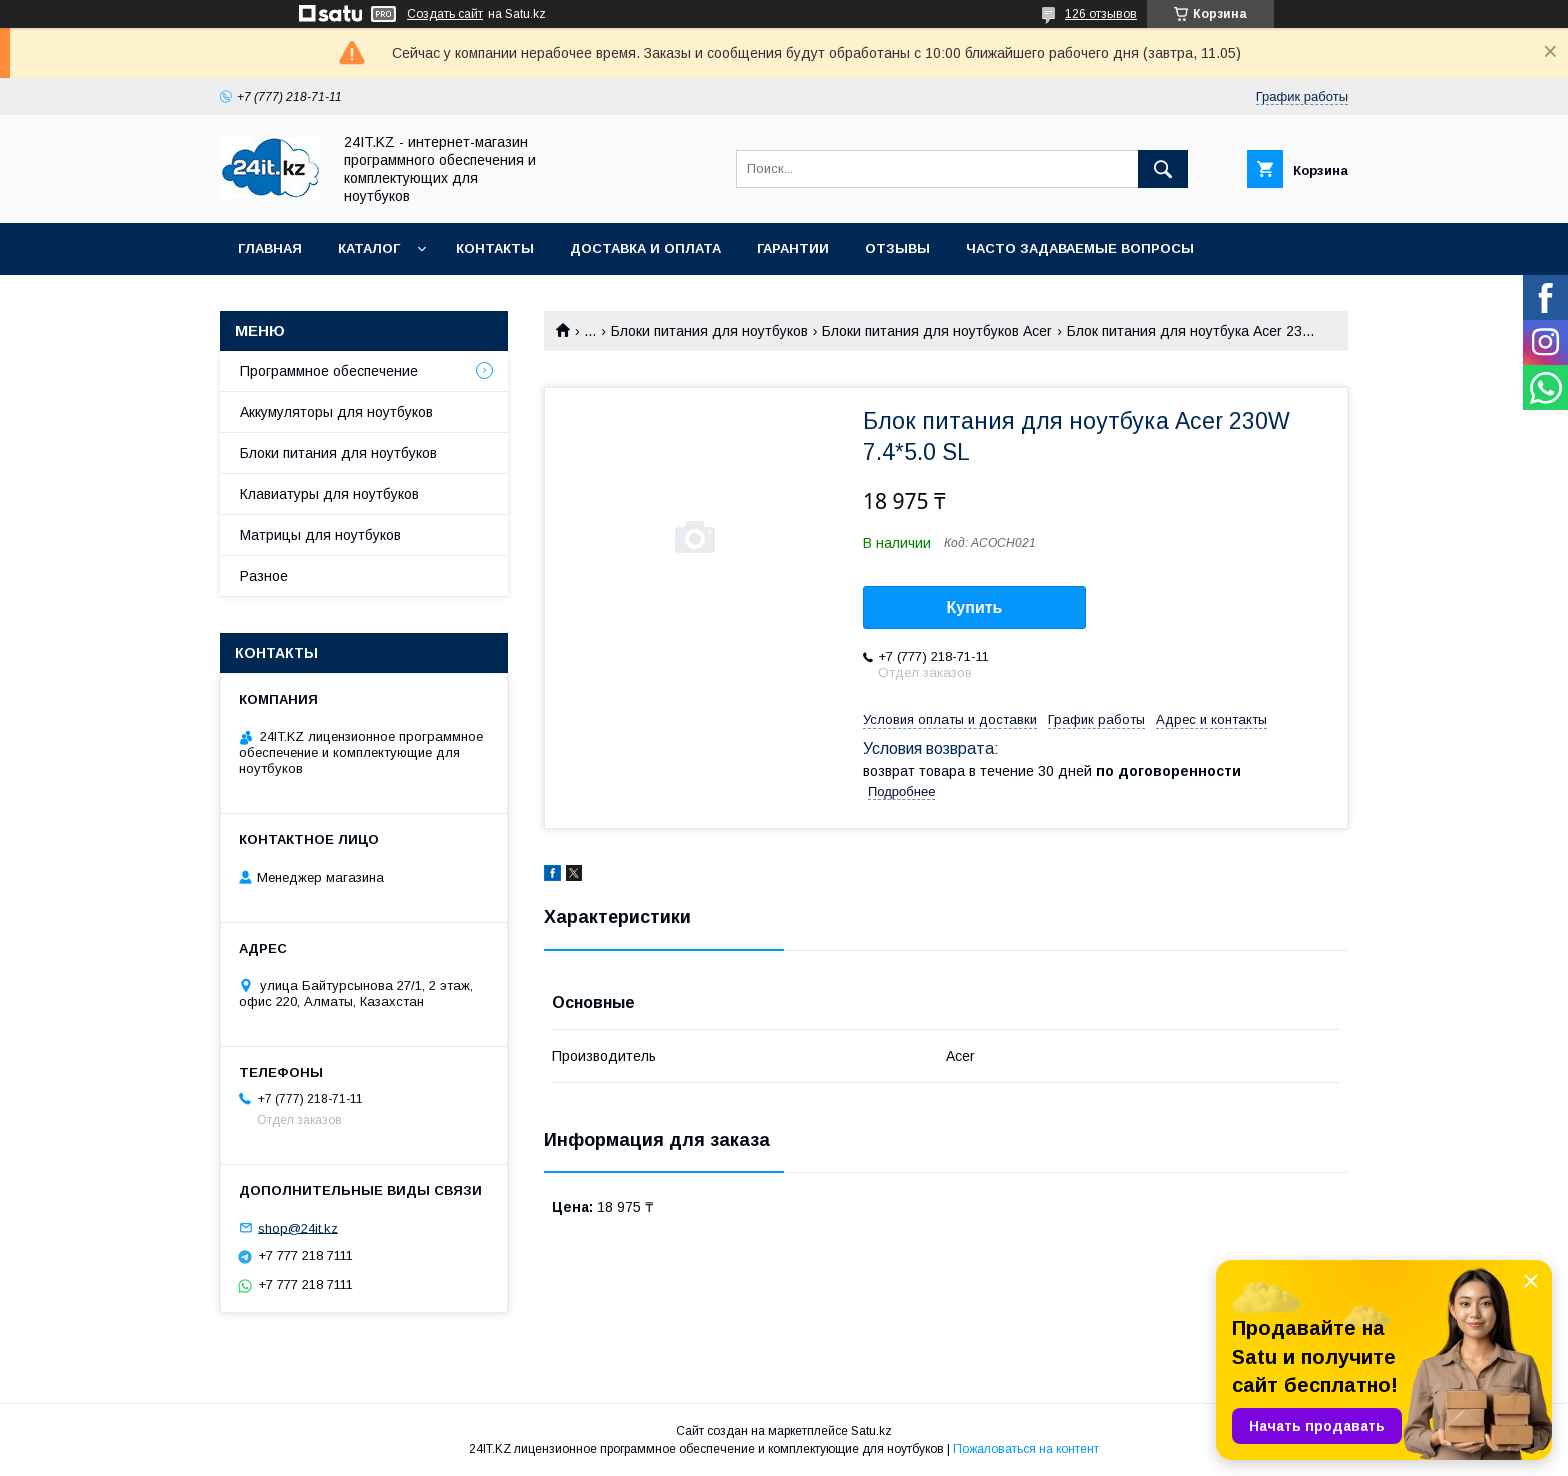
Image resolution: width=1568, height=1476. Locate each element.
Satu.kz (871, 1431)
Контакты (495, 248)
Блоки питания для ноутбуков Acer (937, 331)
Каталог (369, 248)
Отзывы (897, 248)
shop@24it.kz (298, 1227)
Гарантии (793, 248)
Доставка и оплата (645, 248)
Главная (270, 248)
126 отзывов (1101, 14)
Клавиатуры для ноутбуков (329, 494)
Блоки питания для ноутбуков (709, 331)
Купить (975, 607)
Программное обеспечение (329, 371)
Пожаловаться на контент (1026, 1449)
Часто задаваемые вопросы (1080, 248)
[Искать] (1163, 169)
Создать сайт (445, 14)
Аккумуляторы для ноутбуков (336, 412)
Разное (264, 576)
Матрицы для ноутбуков (320, 535)
